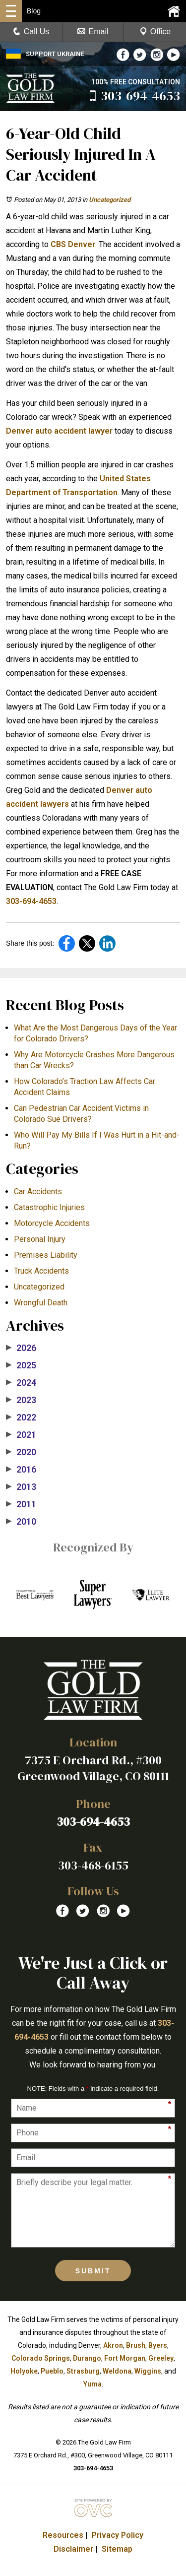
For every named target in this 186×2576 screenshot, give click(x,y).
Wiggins (147, 2371)
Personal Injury (39, 1239)
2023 (21, 1400)
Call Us (31, 31)
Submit (93, 2271)
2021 (21, 1435)
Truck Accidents (41, 1271)
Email (92, 31)
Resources (63, 2535)
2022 (21, 1417)
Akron (113, 2345)
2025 (21, 1365)
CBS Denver (73, 244)
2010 (21, 1522)
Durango (87, 2358)
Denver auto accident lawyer (59, 431)
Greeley (161, 2358)
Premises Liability (45, 1255)
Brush (135, 2345)
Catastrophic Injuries (49, 1207)
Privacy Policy (117, 2535)
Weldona (117, 2371)
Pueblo (52, 2371)
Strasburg (83, 2371)
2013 (21, 1487)
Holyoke (24, 2371)
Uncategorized (109, 199)
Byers (157, 2345)
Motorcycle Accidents (52, 1223)
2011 (21, 1504)
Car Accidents (38, 1191)
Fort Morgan (124, 2358)
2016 (21, 1470)
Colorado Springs (40, 2358)
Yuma (92, 2384)
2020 (21, 1452)
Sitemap (117, 2549)
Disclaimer (73, 2549)
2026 (21, 1348)
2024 (21, 1383)
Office (155, 31)
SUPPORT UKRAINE (45, 54)
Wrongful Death (40, 1302)
